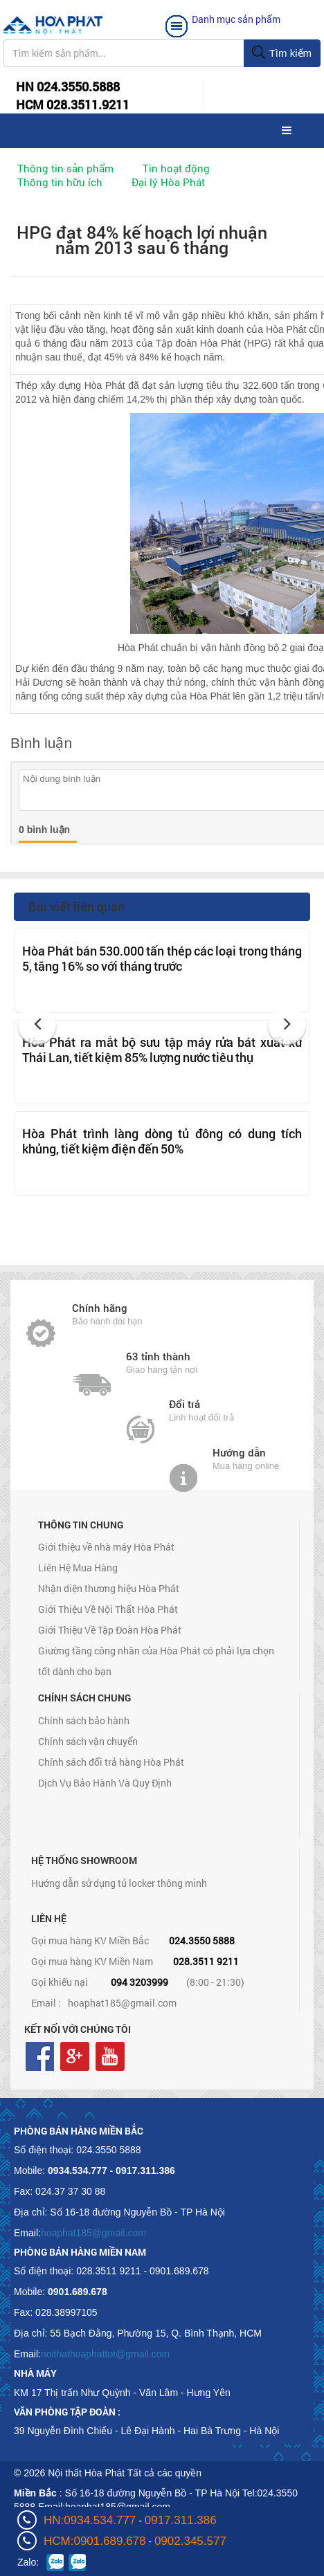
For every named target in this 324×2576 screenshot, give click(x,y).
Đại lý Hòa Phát (168, 182)
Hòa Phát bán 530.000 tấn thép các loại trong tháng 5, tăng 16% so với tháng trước (162, 958)
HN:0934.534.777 (90, 2520)
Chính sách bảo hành (83, 1720)
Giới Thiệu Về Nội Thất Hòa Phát (108, 1609)
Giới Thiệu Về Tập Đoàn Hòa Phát (109, 1629)
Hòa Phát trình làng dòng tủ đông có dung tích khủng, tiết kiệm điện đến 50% (162, 1141)
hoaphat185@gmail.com (122, 2002)
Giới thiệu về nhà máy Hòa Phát (106, 1546)
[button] (37, 1025)
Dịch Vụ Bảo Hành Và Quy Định (105, 1782)
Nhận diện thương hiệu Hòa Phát (108, 1588)
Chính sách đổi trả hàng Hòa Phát (111, 1762)
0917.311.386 (181, 2520)
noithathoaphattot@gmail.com (105, 2353)
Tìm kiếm (281, 53)
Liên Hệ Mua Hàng (78, 1567)
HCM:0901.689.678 (94, 2541)
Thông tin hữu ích (59, 182)
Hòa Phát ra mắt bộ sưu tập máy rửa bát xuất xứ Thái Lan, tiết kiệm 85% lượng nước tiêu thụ (162, 1050)
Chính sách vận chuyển (88, 1741)
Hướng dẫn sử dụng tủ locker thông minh (119, 1883)
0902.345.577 (190, 2541)
